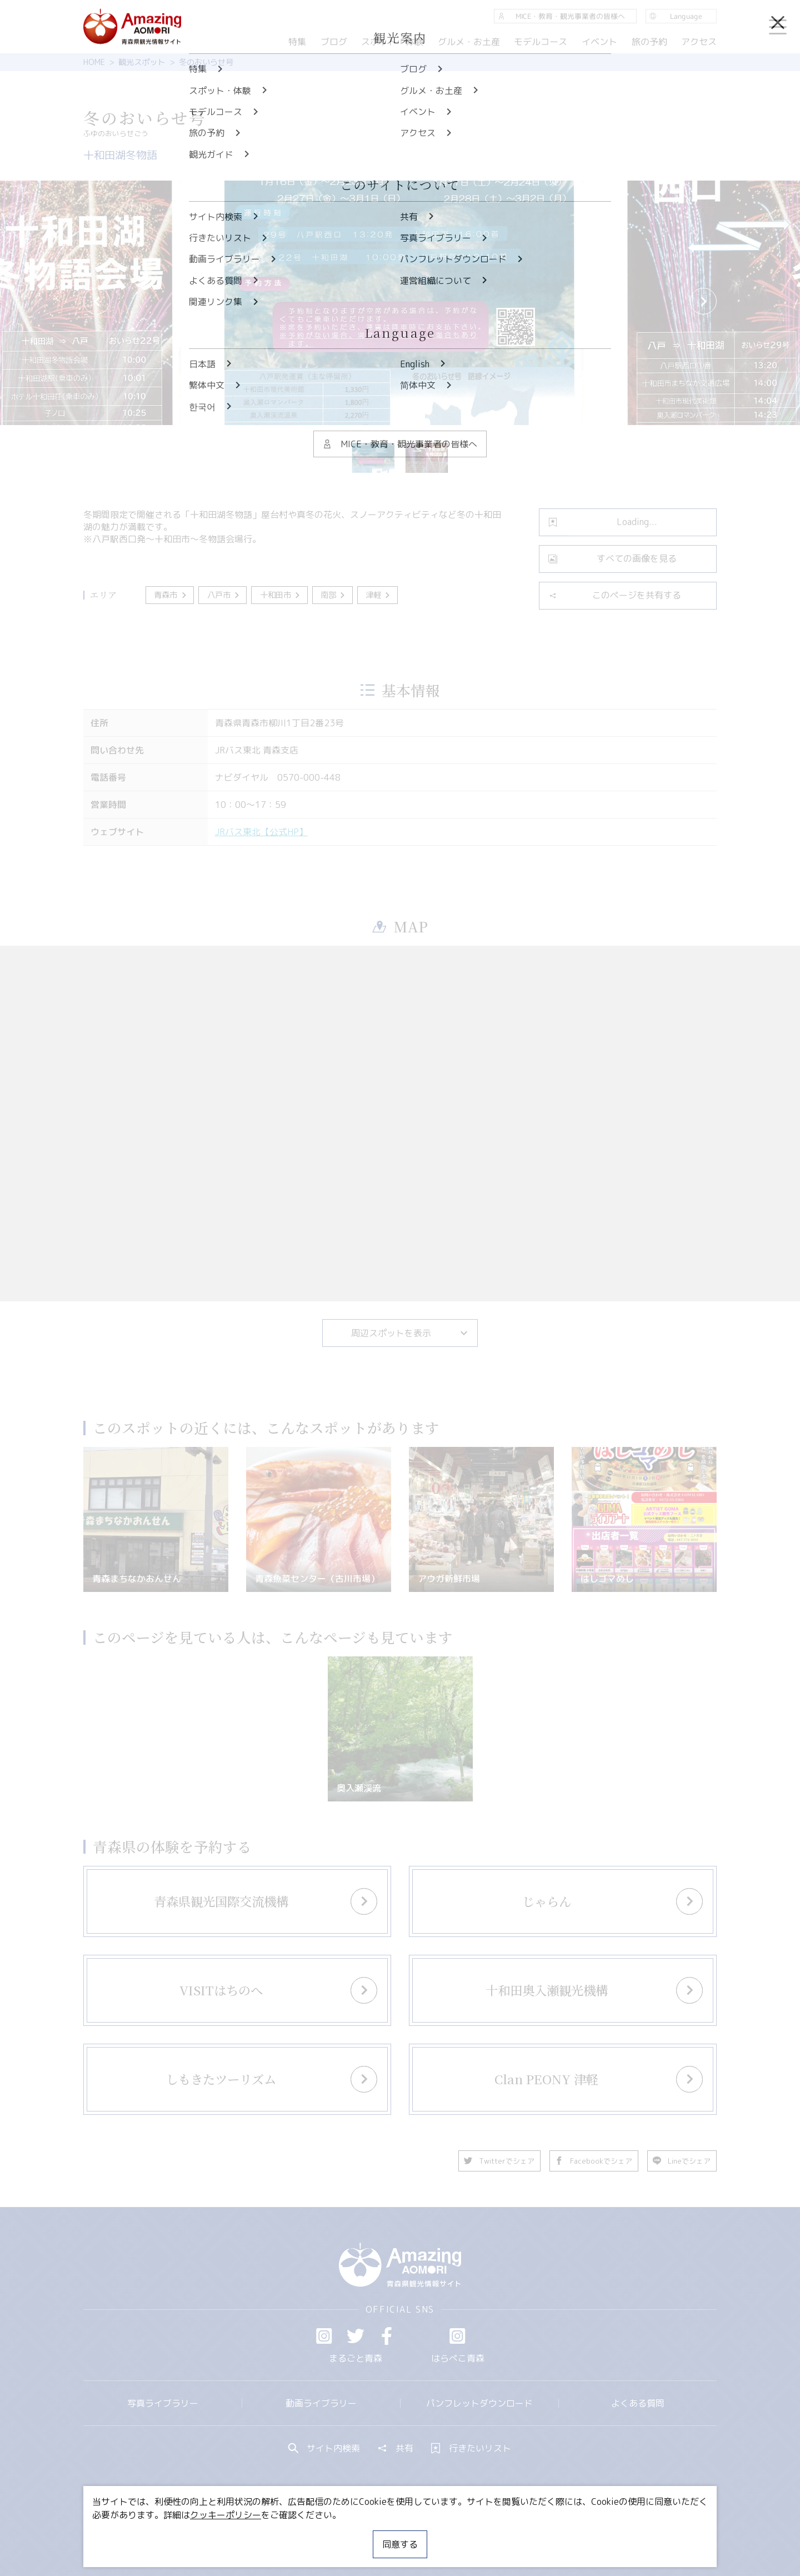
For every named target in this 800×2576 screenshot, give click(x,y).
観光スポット (141, 62)
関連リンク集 (517, 2534)
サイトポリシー (442, 2534)
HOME (94, 62)
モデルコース (540, 42)
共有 (395, 2448)
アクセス (699, 42)
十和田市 (281, 595)
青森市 (171, 595)
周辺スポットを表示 (409, 1333)
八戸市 (224, 595)
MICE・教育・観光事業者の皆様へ (324, 2534)
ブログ (333, 42)
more (230, 1890)
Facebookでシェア (594, 2161)
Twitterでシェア (499, 2161)
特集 (297, 42)
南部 (334, 595)
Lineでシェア (682, 2161)
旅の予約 (649, 42)
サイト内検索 (324, 2448)
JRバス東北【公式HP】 (261, 832)
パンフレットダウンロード (479, 2403)
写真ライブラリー (162, 2403)
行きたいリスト (471, 2448)
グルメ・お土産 (469, 42)
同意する (400, 2544)
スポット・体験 (392, 42)
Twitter (355, 2336)
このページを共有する (614, 595)
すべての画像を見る (612, 558)
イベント (599, 42)
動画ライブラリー (321, 2403)
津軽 (379, 595)
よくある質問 (637, 2403)
